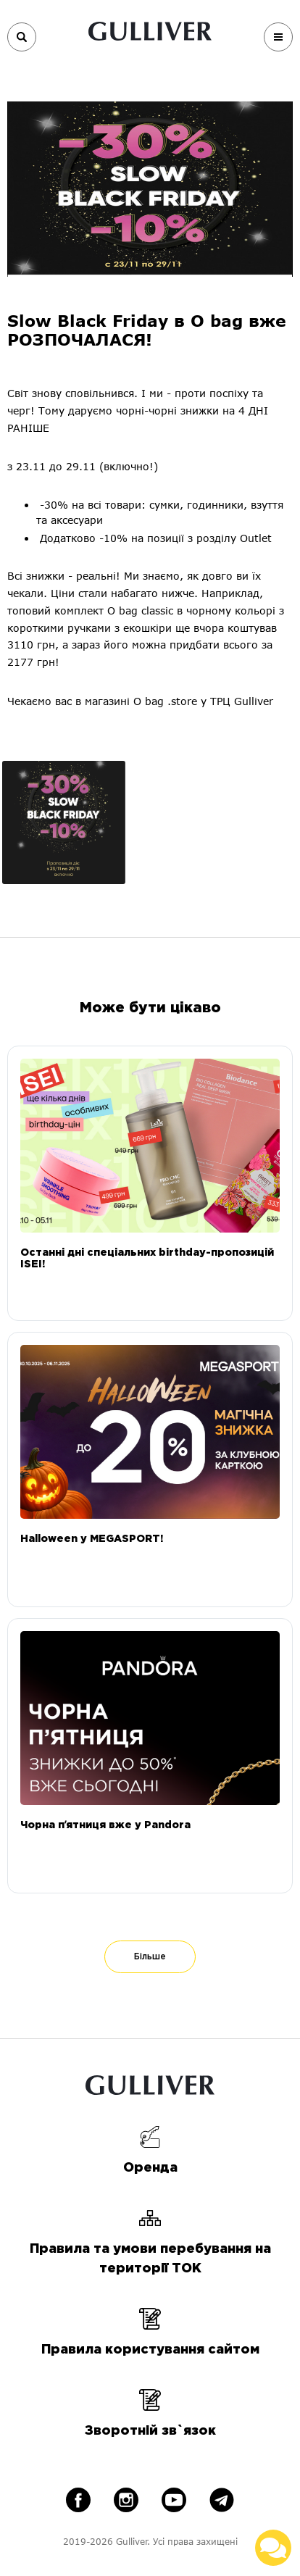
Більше (150, 1957)
